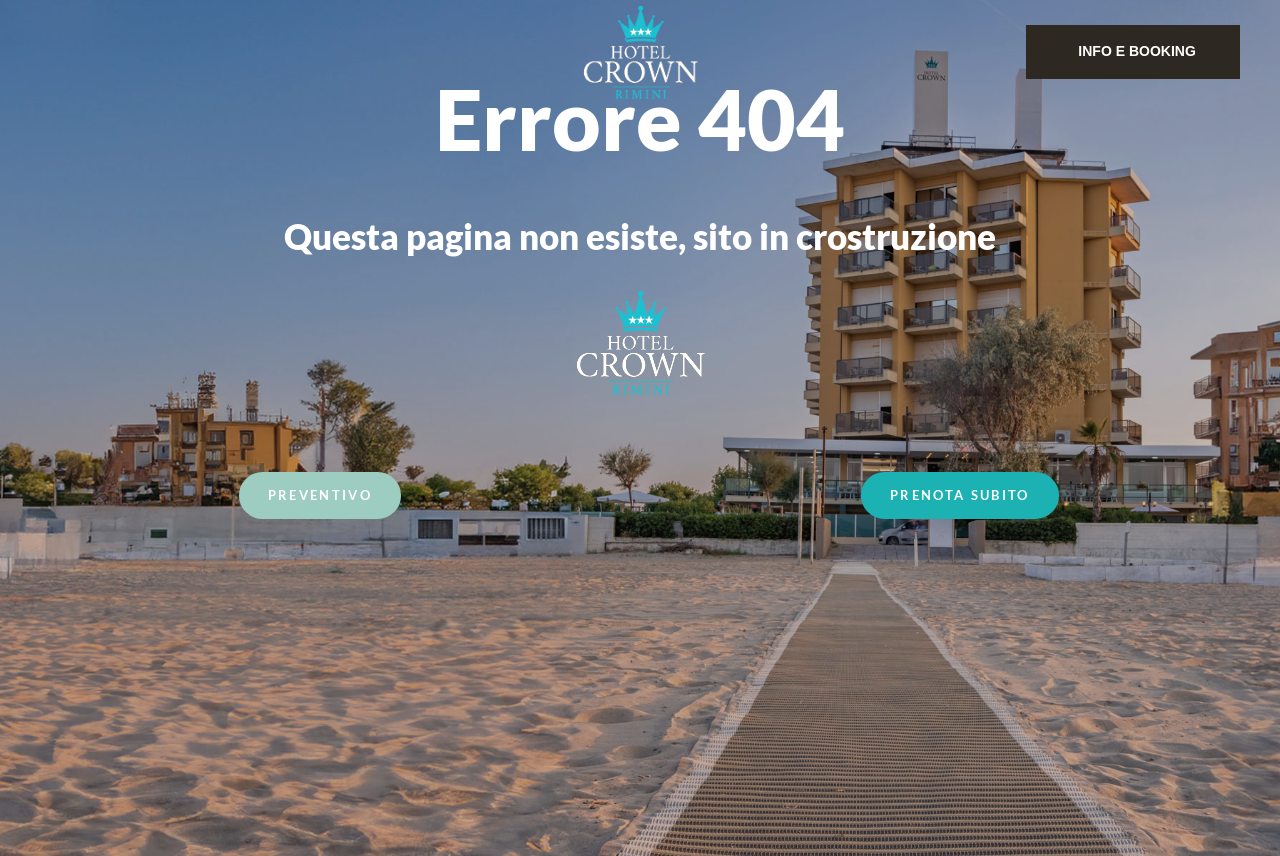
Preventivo (320, 497)
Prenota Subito (960, 497)
